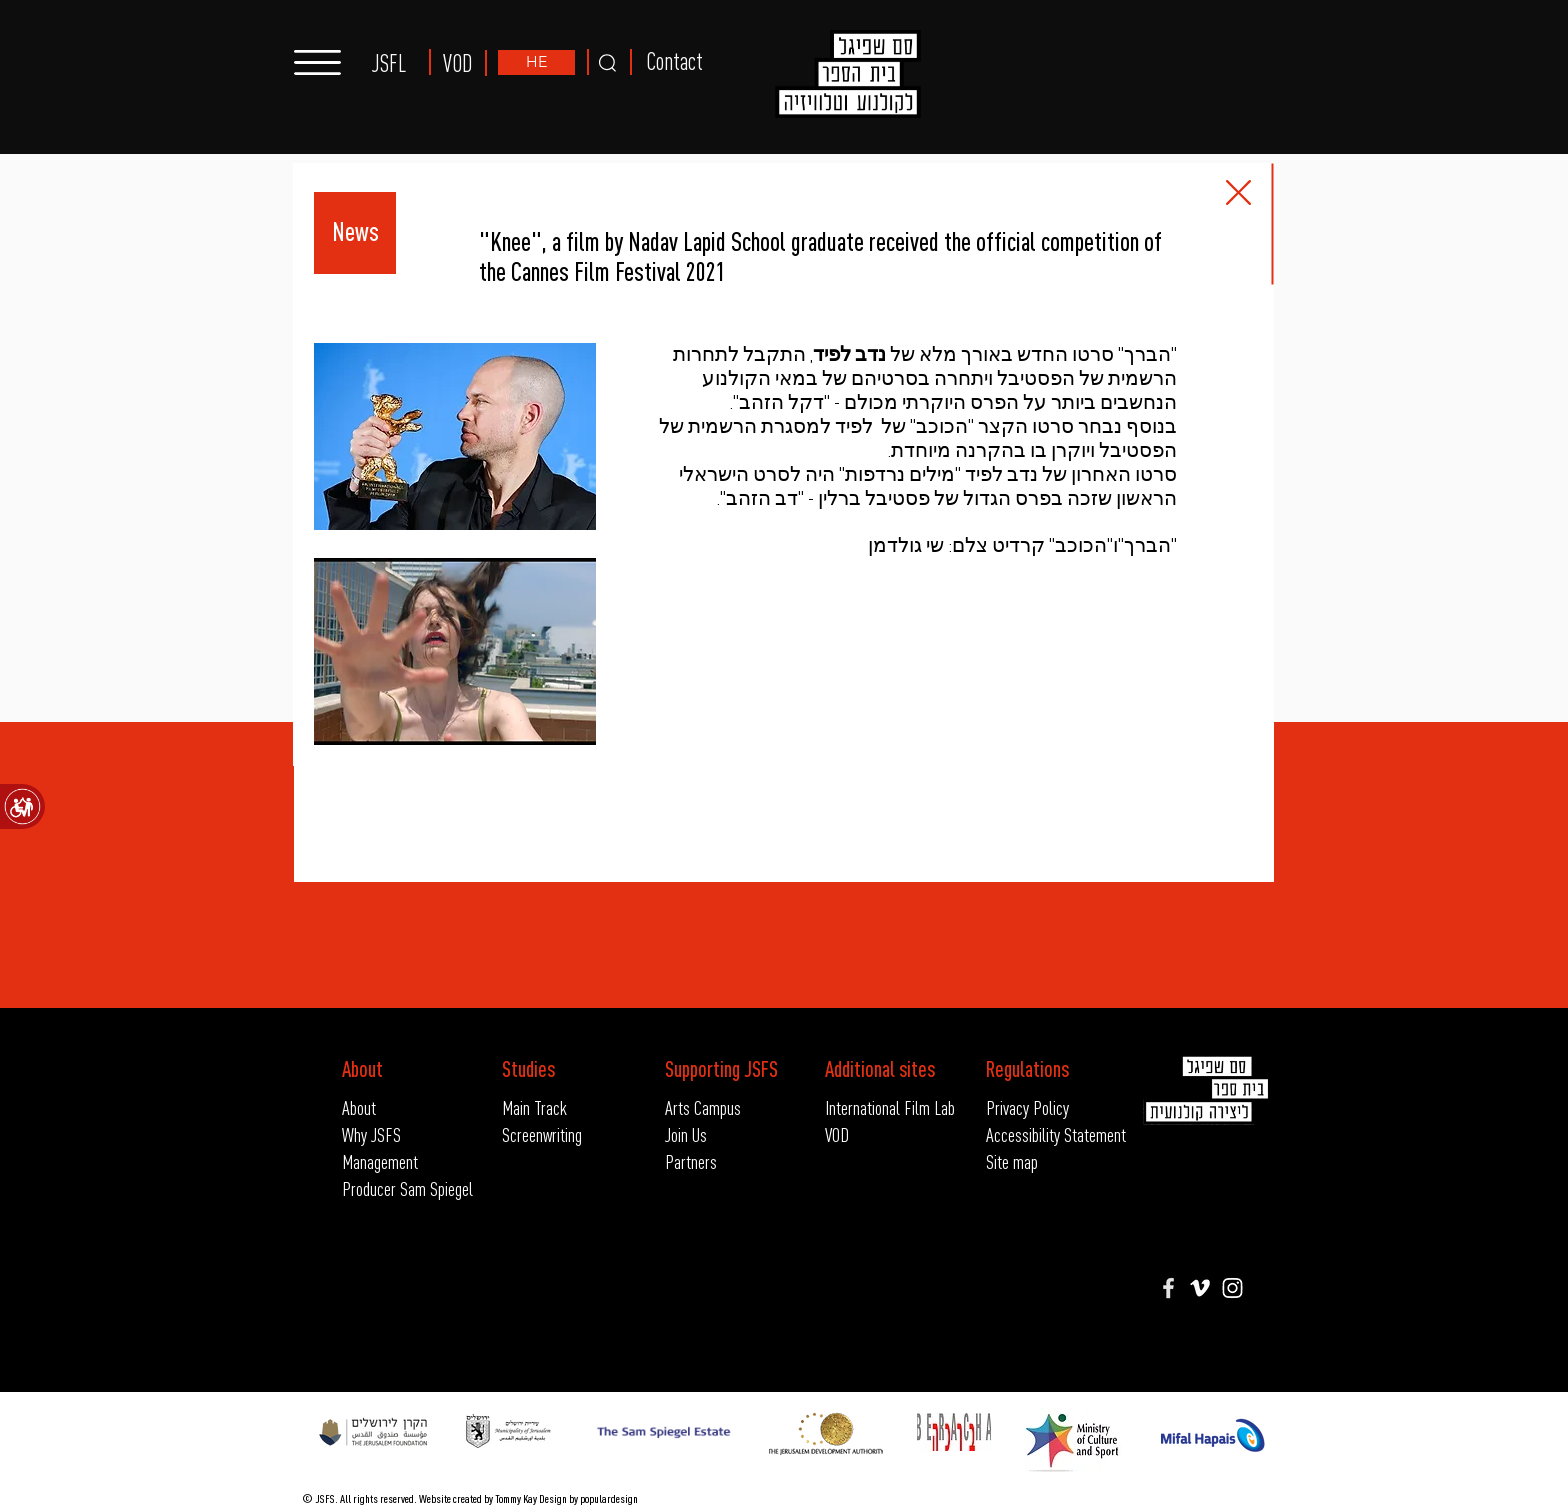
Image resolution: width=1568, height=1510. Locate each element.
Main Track (534, 1107)
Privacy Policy (1027, 1107)
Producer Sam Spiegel (407, 1188)
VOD (837, 1134)
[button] (317, 62)
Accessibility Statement (1038, 1134)
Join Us (686, 1134)
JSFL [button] (389, 63)
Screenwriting (542, 1134)
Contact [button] (674, 61)
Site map (1012, 1161)
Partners (691, 1161)
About (359, 1107)
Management (380, 1161)
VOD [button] (457, 63)
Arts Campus (703, 1107)
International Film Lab (890, 1107)
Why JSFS (371, 1134)
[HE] (536, 62)
